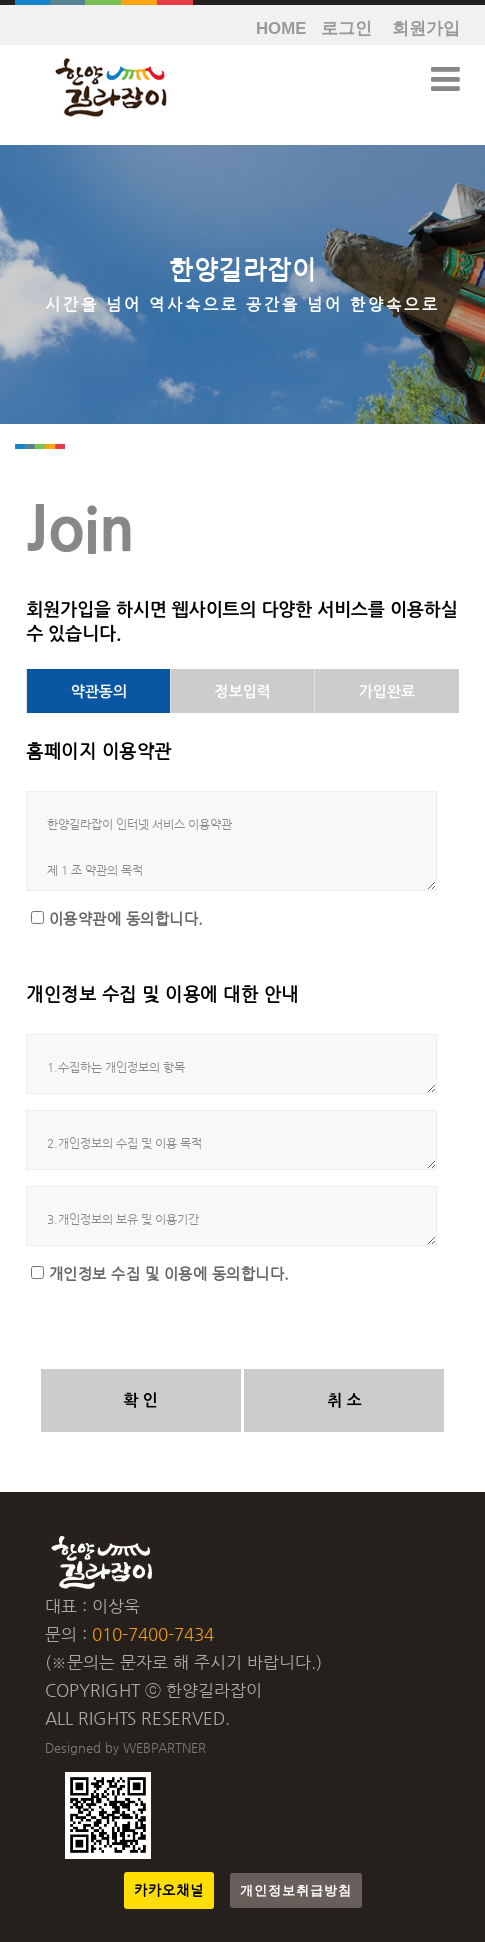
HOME (281, 28)
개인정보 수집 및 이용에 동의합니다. (169, 1274)
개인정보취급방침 (296, 1890)
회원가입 (426, 28)
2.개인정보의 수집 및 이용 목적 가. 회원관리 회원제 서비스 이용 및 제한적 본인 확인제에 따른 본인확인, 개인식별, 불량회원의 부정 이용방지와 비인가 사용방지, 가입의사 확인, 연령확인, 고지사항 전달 (231, 1140)
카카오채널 (169, 1890)
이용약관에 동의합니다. (126, 919)
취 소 (344, 1400)
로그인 (346, 28)
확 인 (140, 1400)
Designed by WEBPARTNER (125, 1747)
